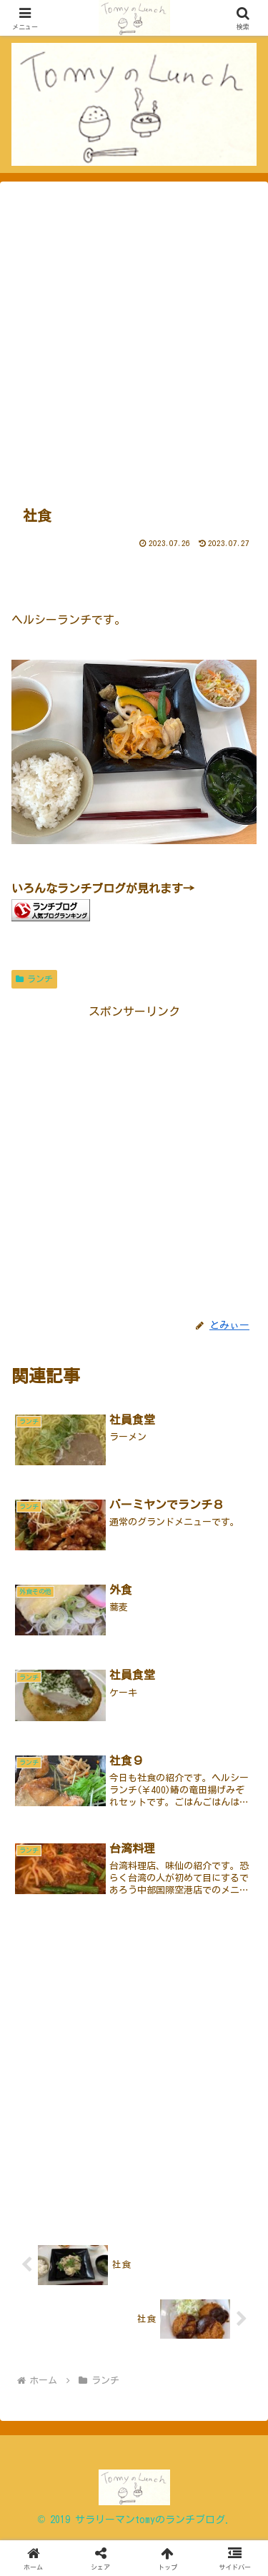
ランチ (34, 979)
